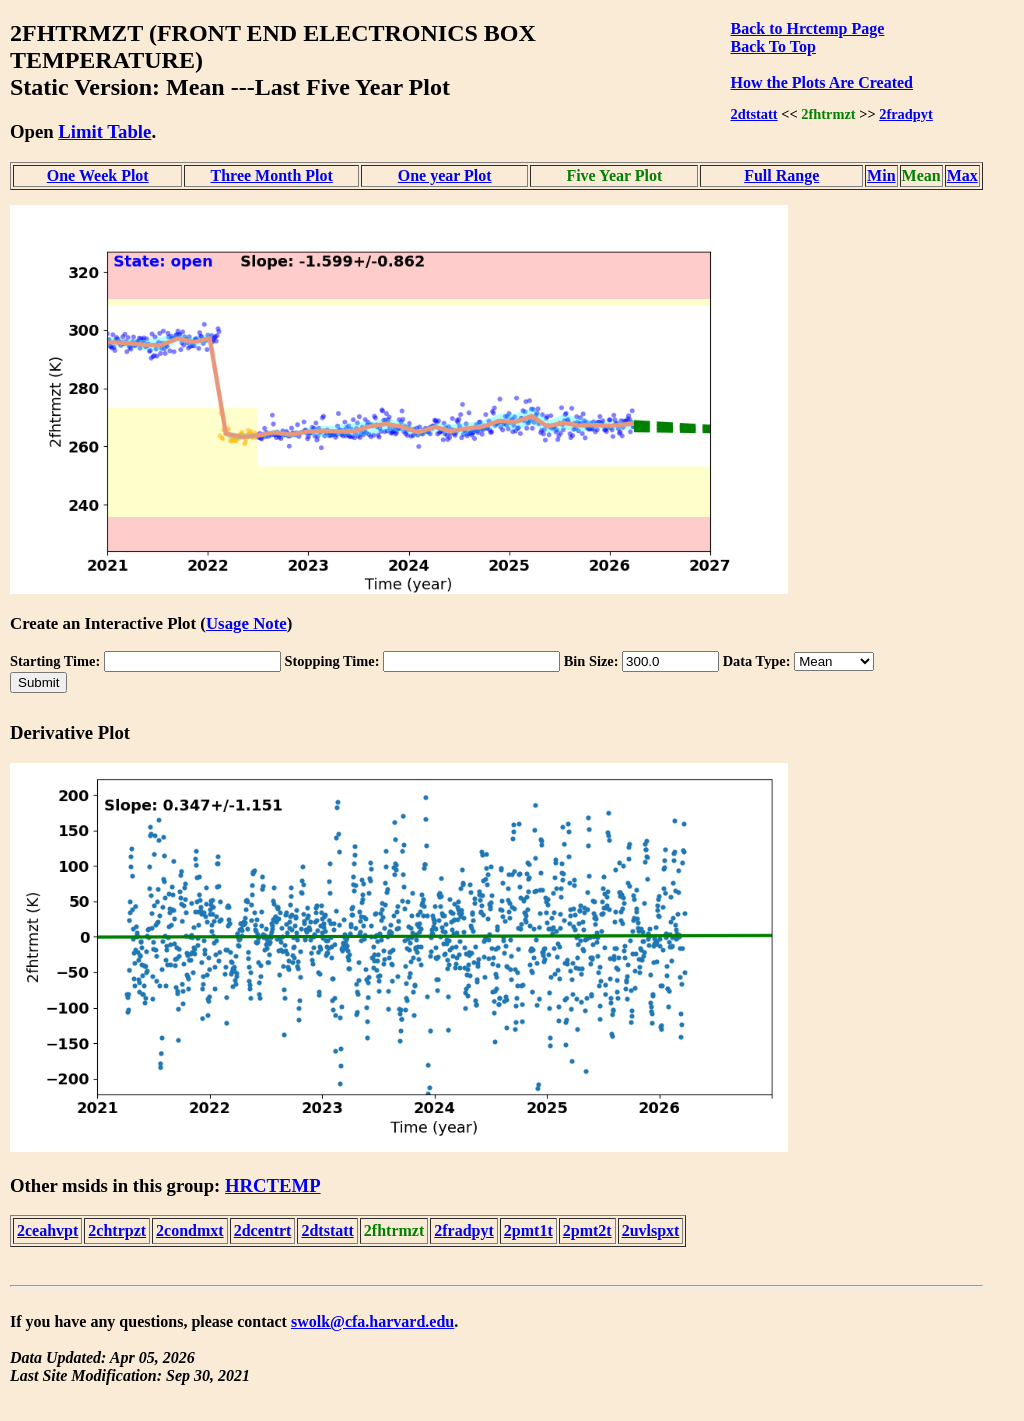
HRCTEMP (273, 1185)
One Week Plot (98, 175)
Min (881, 175)
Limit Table (104, 131)
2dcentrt (263, 1230)
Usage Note (246, 623)
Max (962, 175)
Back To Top (772, 46)
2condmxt (190, 1230)
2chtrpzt (117, 1230)
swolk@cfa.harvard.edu (372, 1321)
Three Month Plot (272, 175)
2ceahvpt (47, 1230)
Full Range (781, 175)
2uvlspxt (651, 1230)
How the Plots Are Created (821, 82)
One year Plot (445, 175)
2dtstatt (753, 114)
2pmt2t (587, 1230)
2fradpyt (906, 114)
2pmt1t (528, 1230)
